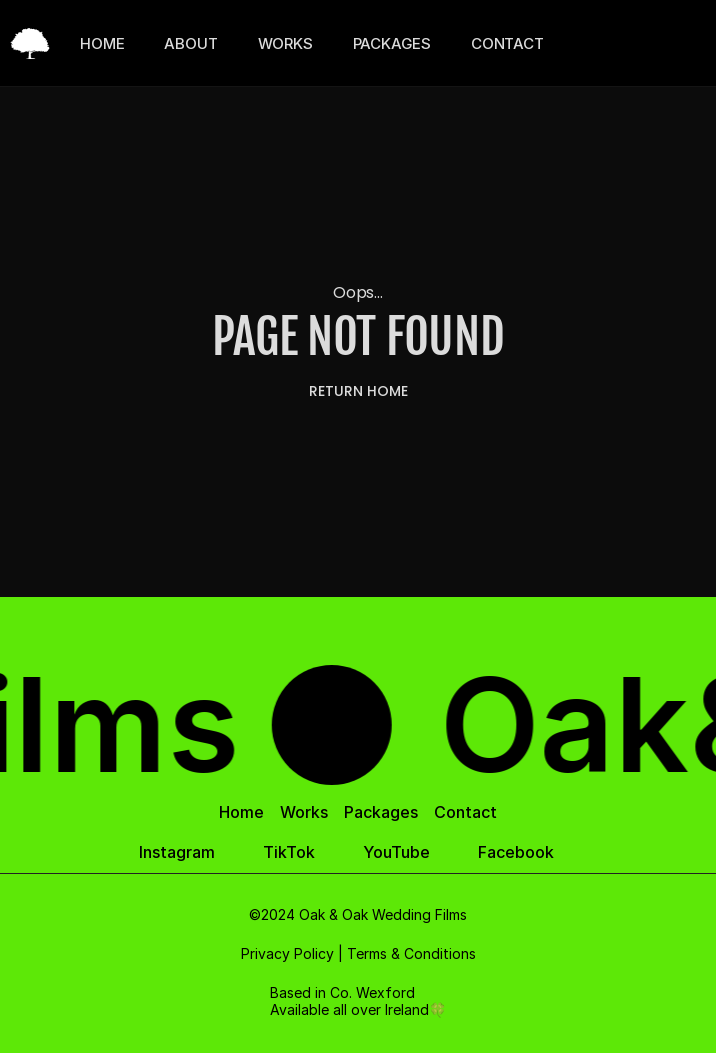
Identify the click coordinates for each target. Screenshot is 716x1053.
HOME (102, 43)
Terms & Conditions (411, 953)
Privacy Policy (287, 953)
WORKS (285, 43)
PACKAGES (392, 43)
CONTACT (507, 43)
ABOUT (190, 43)
